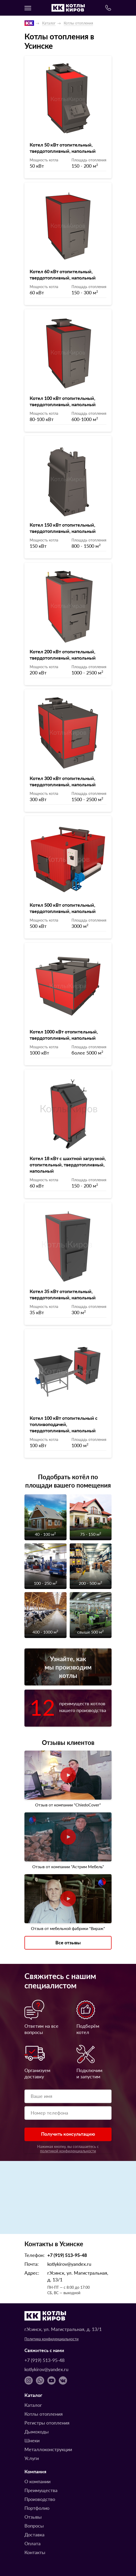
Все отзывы (68, 1942)
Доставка (34, 2534)
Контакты (34, 2552)
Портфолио (36, 2508)
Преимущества (40, 2490)
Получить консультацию (68, 2133)
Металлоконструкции (48, 2449)
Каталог (49, 23)
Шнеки (32, 2440)
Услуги (31, 2458)
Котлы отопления (78, 23)
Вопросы (34, 2525)
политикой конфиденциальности (68, 2150)
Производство (39, 2499)
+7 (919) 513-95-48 (67, 2255)
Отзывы (33, 2516)
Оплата (32, 2543)
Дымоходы (36, 2431)
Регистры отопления (46, 2422)
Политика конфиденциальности (51, 2338)
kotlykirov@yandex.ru (69, 2264)
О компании (37, 2481)
